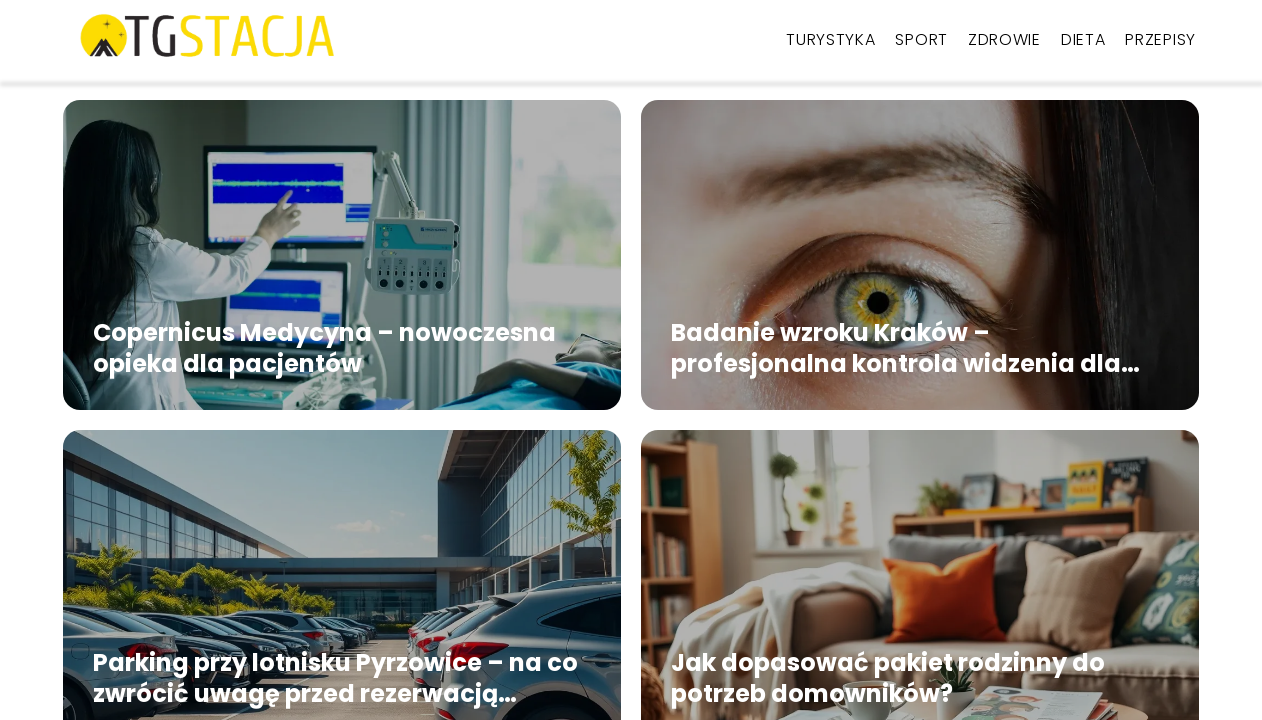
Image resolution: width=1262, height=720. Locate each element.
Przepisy (1160, 39)
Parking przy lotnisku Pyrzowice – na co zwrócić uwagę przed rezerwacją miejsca (335, 678)
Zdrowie (1004, 39)
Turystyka (830, 39)
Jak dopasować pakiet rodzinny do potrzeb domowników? (888, 678)
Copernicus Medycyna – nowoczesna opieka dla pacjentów (324, 348)
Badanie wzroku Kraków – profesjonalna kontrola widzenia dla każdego (896, 348)
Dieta (1083, 39)
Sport (921, 39)
